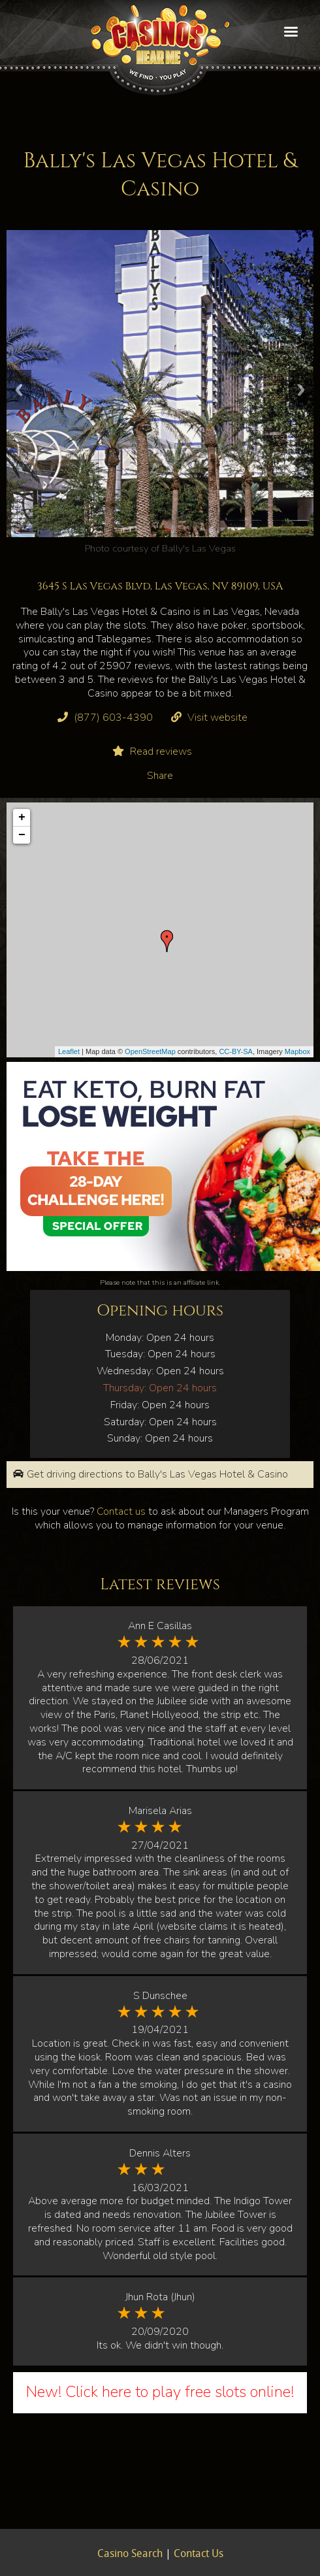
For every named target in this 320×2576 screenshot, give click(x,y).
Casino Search (130, 2554)
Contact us (121, 1511)
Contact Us (198, 2554)
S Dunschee (160, 1996)
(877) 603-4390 (113, 717)
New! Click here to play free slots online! (160, 2391)
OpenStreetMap (150, 1051)
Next (301, 390)
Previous (19, 390)
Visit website (217, 717)
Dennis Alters (160, 2153)
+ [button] (21, 817)
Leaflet (69, 1051)
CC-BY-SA (236, 1051)
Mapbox (297, 1051)
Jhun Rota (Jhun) (160, 2297)
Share (160, 775)
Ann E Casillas (160, 1626)
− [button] (21, 835)
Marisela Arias (160, 1811)
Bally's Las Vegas (199, 548)
